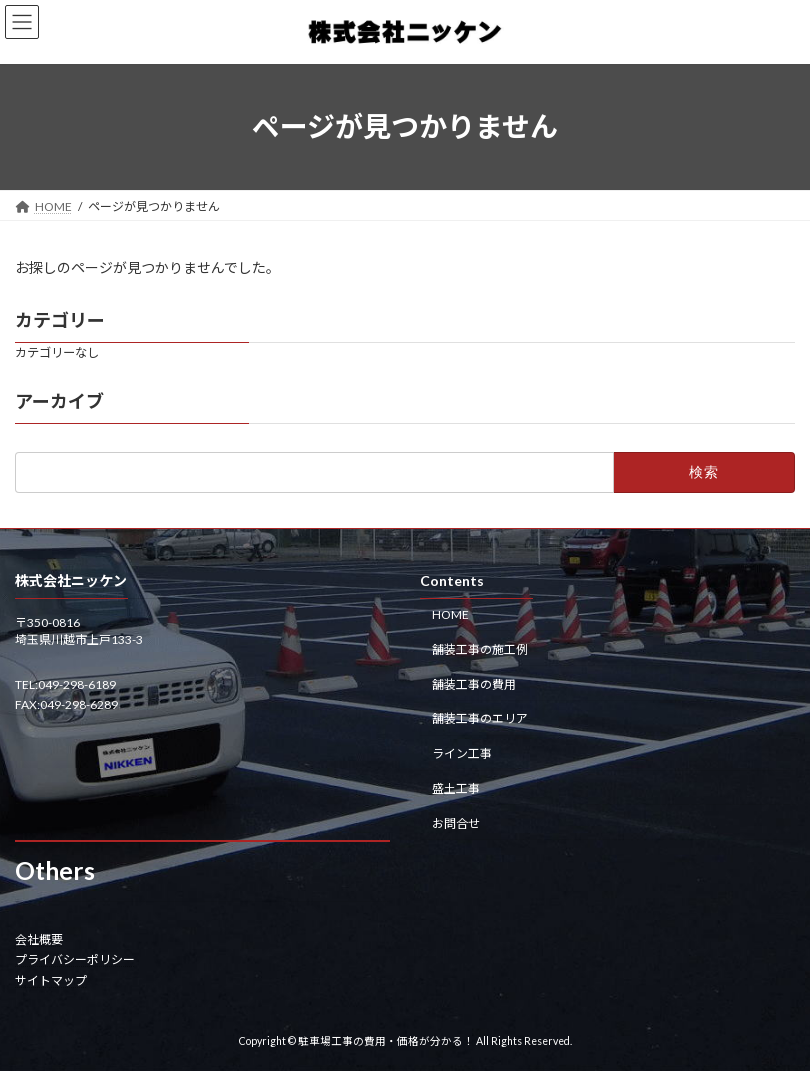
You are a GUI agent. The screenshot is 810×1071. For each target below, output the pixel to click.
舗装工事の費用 (474, 683)
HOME (450, 614)
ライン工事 (462, 753)
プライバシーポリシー (75, 959)
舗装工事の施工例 (480, 648)
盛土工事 (456, 787)
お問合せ (456, 822)
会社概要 (39, 938)
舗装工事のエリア (480, 718)
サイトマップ (51, 979)
